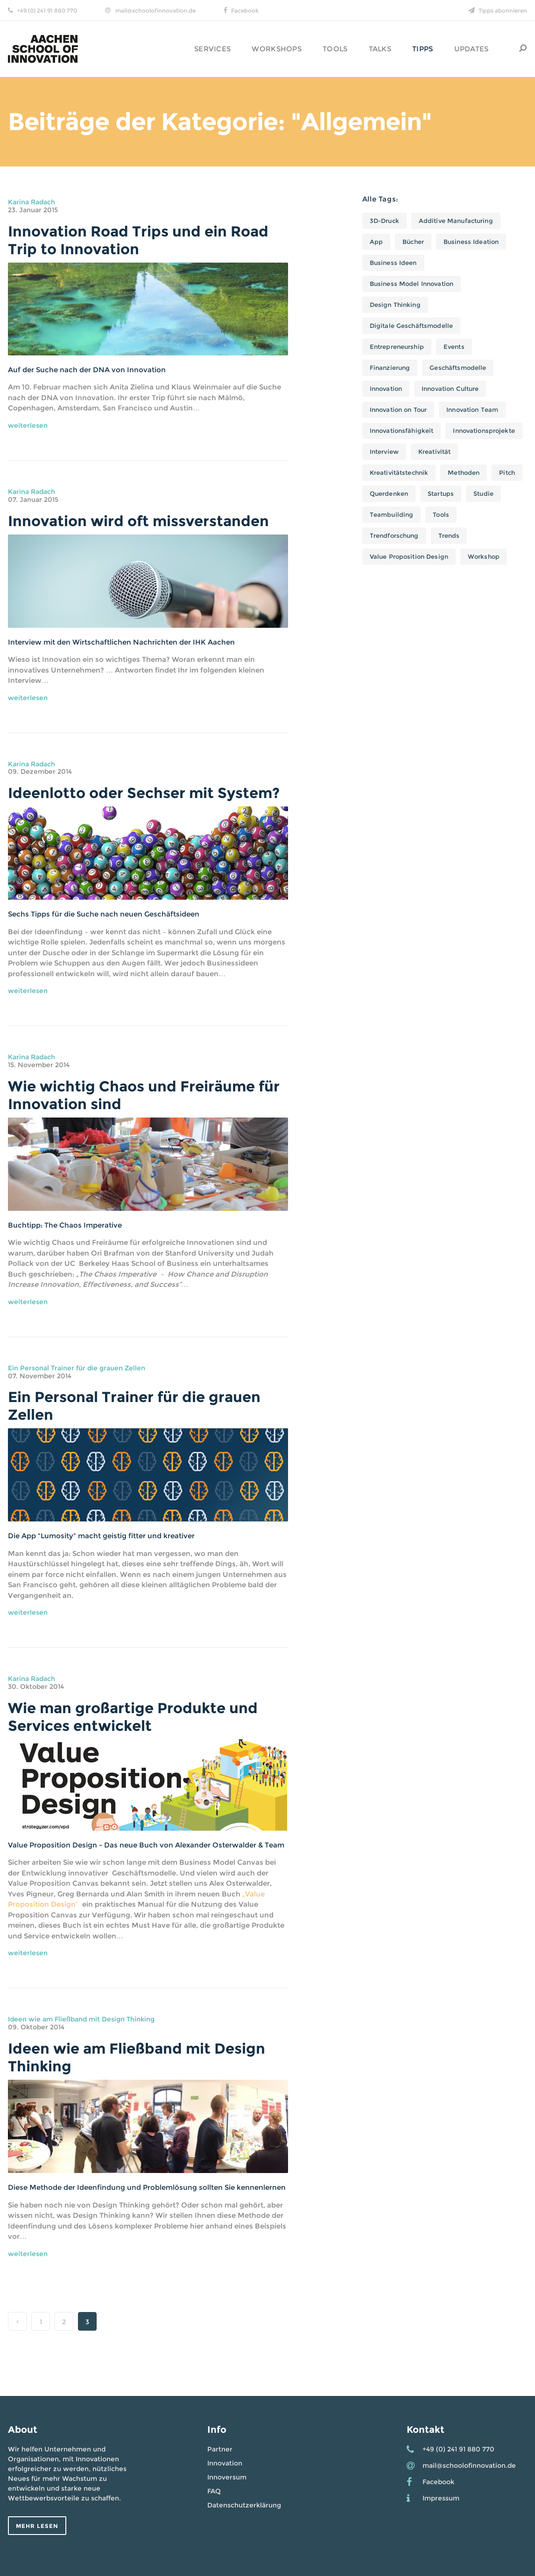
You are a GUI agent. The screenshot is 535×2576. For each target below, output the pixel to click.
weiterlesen (28, 425)
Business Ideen (393, 262)
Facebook (245, 10)
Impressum (440, 2498)
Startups (441, 493)
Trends (449, 535)
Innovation (386, 388)
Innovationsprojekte (483, 430)
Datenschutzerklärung (244, 2505)
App (376, 241)
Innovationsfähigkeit (402, 430)
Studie (483, 493)
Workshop (484, 556)
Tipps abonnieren (503, 10)
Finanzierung (390, 367)
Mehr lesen (37, 2525)
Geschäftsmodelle (457, 367)
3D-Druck (384, 220)
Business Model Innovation (411, 283)
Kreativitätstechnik (399, 472)
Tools (441, 514)
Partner (219, 2449)
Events (454, 346)
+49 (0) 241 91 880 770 (47, 10)
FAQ (214, 2491)
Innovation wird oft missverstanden (138, 521)
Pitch (507, 472)
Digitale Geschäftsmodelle (411, 325)
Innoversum (226, 2477)
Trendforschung (394, 535)
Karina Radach (31, 202)
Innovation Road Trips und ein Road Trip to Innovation (138, 240)
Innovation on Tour (398, 409)
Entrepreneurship (397, 346)
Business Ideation (471, 241)
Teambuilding (392, 514)
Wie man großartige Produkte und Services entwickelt (133, 1717)
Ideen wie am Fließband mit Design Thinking (81, 2019)
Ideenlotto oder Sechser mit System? (144, 793)
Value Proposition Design (409, 556)
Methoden (463, 472)
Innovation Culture (450, 388)
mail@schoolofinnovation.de (155, 10)
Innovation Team (472, 409)
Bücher (413, 241)
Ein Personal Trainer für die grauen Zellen (76, 1368)
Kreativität (434, 451)
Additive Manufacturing (456, 220)
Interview (384, 451)
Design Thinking (395, 304)
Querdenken (389, 493)
